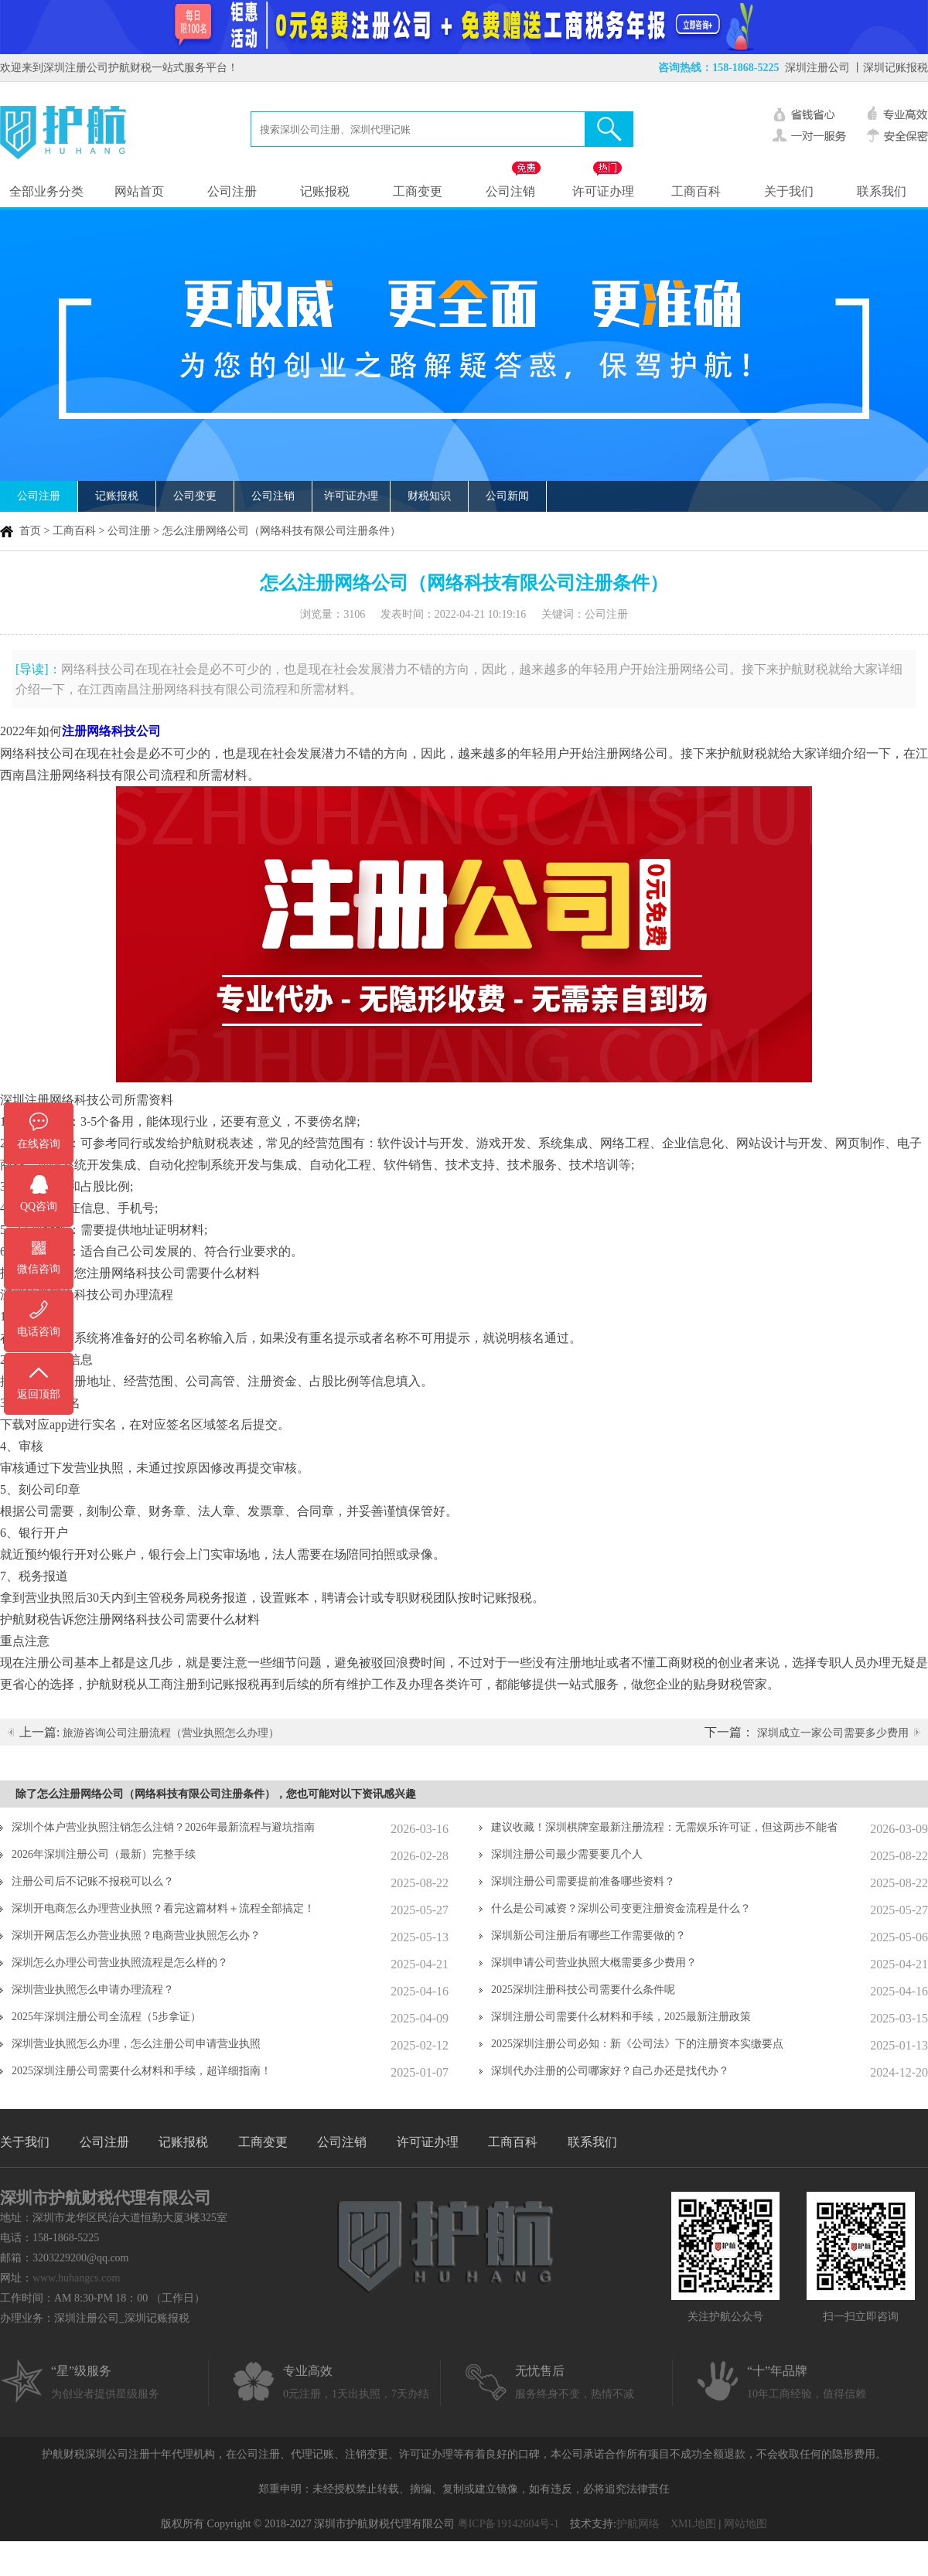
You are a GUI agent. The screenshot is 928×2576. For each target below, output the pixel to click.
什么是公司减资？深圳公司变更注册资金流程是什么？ (621, 1908)
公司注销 (510, 191)
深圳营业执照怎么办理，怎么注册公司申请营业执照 (136, 2044)
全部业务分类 (46, 191)
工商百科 (696, 191)
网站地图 (745, 2524)
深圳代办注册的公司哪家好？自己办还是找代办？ (610, 2071)
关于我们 (789, 191)
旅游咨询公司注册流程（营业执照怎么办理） (171, 1733)
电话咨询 (38, 1331)
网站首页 (139, 191)
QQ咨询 (38, 1206)
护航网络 (638, 2524)
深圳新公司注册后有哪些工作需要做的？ (588, 1935)
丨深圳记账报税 (890, 67)
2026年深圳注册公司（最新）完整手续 (104, 1854)
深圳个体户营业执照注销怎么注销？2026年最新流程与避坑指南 (163, 1827)
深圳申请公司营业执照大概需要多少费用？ (594, 1962)
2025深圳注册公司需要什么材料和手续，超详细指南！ (141, 2071)
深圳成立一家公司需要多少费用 (833, 1733)
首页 (30, 531)
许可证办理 (603, 191)
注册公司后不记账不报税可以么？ (93, 1881)
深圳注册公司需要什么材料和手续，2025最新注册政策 (621, 2016)
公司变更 (195, 496)
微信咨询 (38, 1269)
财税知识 (429, 496)
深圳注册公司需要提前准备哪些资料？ (583, 1881)
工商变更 (417, 191)
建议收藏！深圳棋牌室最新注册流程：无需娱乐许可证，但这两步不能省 (664, 1827)
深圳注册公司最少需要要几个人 (567, 1854)
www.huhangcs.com (76, 2278)
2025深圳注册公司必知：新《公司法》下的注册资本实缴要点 (637, 2044)
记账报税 (325, 191)
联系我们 (881, 191)
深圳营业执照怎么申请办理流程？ (93, 1989)
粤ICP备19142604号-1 (508, 2524)
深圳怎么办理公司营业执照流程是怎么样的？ (120, 1962)
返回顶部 (38, 1394)
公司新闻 (507, 496)
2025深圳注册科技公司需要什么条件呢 (583, 1989)
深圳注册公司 (817, 67)
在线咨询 (38, 1144)
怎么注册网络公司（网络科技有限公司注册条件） (281, 531)
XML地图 (693, 2524)
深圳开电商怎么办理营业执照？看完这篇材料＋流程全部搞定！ (163, 1908)
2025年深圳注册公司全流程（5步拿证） (106, 2016)
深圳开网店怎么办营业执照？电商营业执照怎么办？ (136, 1935)
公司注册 (232, 191)
